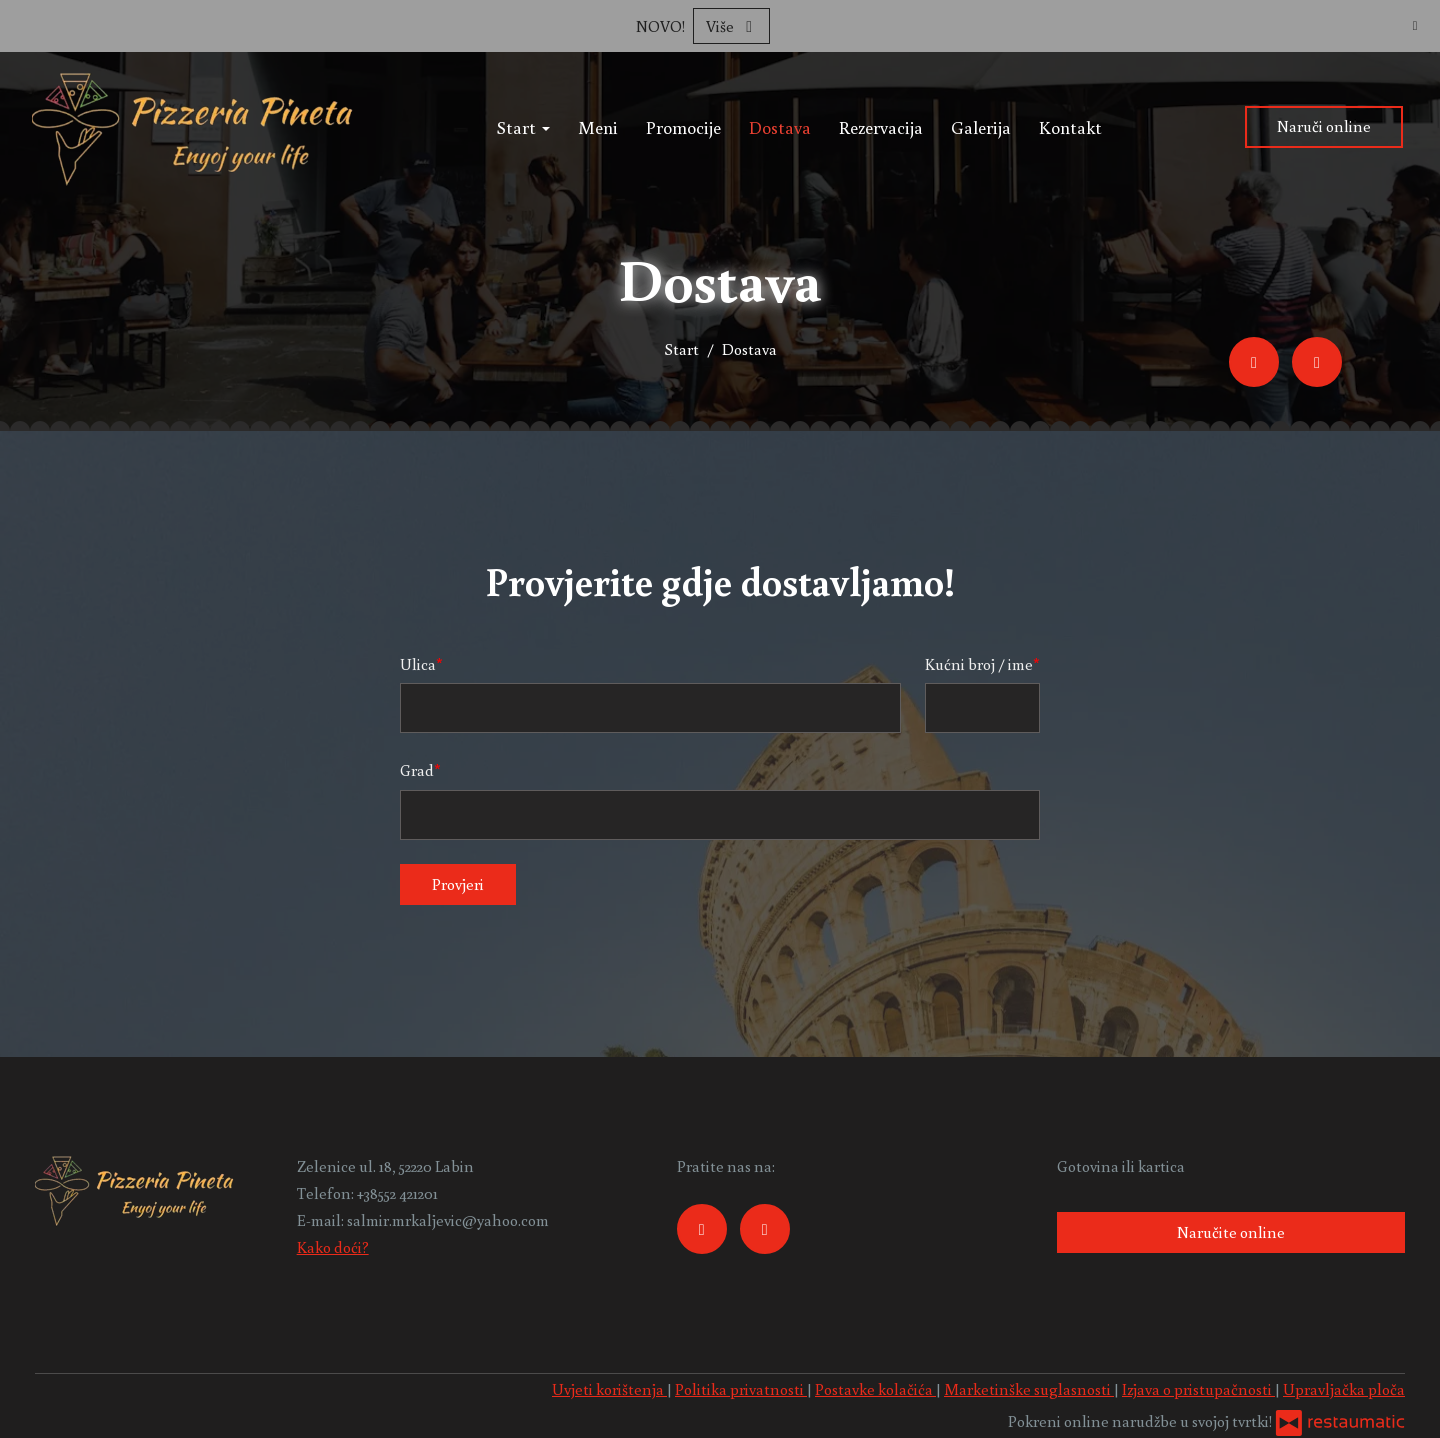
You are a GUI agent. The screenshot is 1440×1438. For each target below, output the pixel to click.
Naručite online (1231, 1232)
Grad (417, 770)
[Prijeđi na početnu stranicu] (193, 127)
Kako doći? (333, 1247)
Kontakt (1070, 127)
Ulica (418, 664)
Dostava (780, 127)
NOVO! (660, 26)
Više (731, 26)
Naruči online (1324, 126)
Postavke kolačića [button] (875, 1389)
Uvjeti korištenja (609, 1389)
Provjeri (458, 884)
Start (523, 127)
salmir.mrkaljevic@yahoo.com (448, 1220)
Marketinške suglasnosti (1029, 1389)
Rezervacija (881, 127)
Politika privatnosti (741, 1389)
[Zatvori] (1415, 25)
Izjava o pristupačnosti (1198, 1389)
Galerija (981, 127)
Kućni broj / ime (979, 664)
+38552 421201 (397, 1193)
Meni (598, 127)
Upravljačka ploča (1344, 1389)
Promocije (683, 127)
